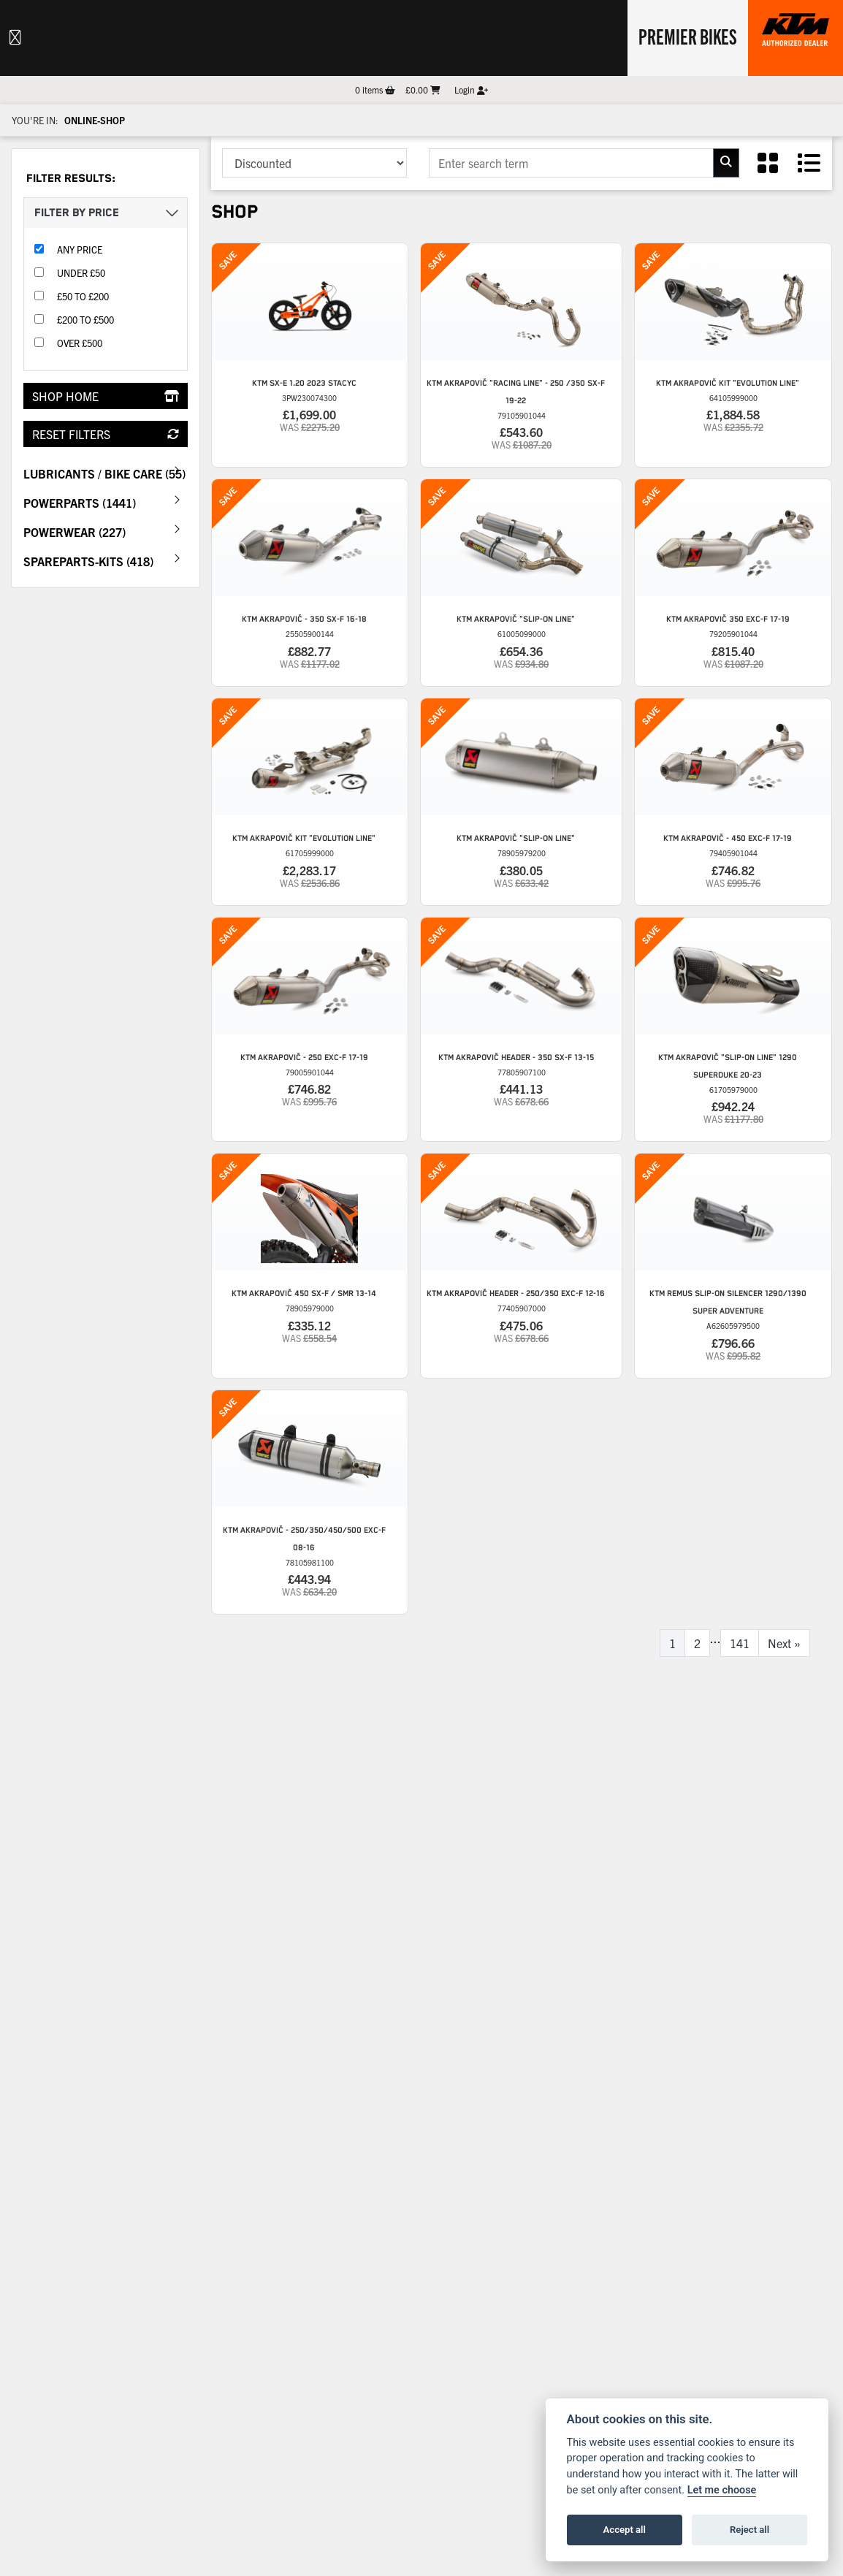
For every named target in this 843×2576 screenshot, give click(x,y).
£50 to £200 (83, 296)
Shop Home (105, 396)
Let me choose (722, 2490)
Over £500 (79, 343)
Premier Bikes (687, 35)
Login (471, 89)
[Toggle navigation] (15, 38)
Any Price (79, 249)
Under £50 (81, 273)
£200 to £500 (85, 319)
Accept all (624, 2529)
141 (739, 1643)
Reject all (749, 2529)
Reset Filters (105, 434)
